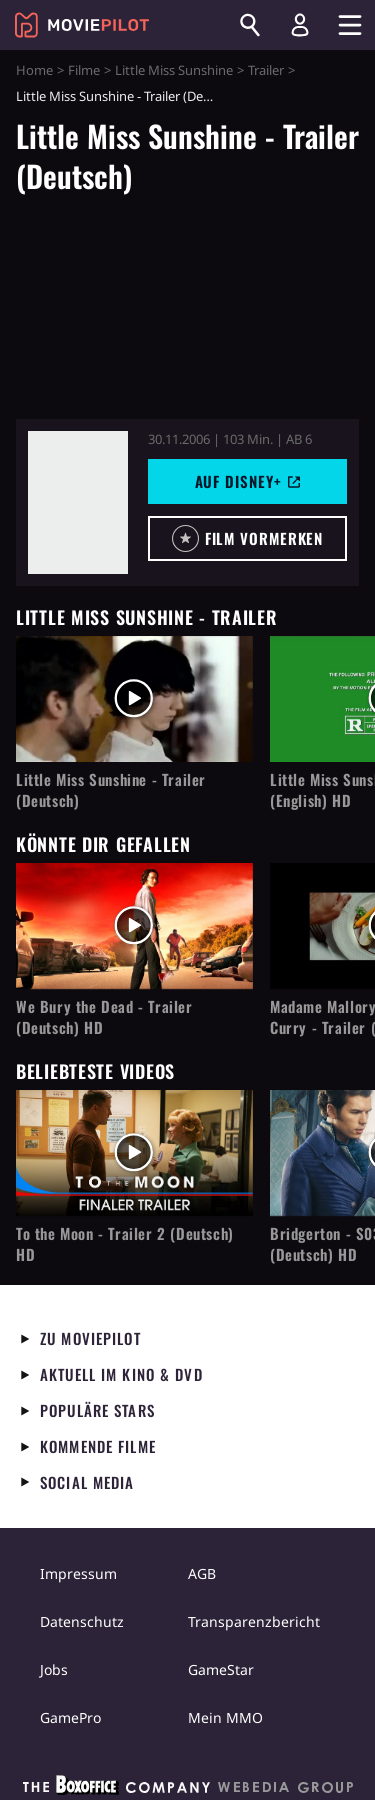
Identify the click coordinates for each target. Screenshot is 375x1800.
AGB (202, 1573)
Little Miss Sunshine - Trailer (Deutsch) (111, 790)
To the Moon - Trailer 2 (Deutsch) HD (125, 1244)
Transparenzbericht (254, 1621)
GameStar (221, 1669)
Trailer (266, 70)
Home (34, 70)
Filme (84, 70)
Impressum (78, 1573)
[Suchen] (250, 25)
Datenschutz (82, 1621)
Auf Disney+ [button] (248, 481)
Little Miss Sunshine (174, 70)
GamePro (70, 1717)
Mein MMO (225, 1717)
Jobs (54, 1669)
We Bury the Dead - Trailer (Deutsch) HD (104, 1017)
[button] (247, 538)
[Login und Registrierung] (300, 25)
